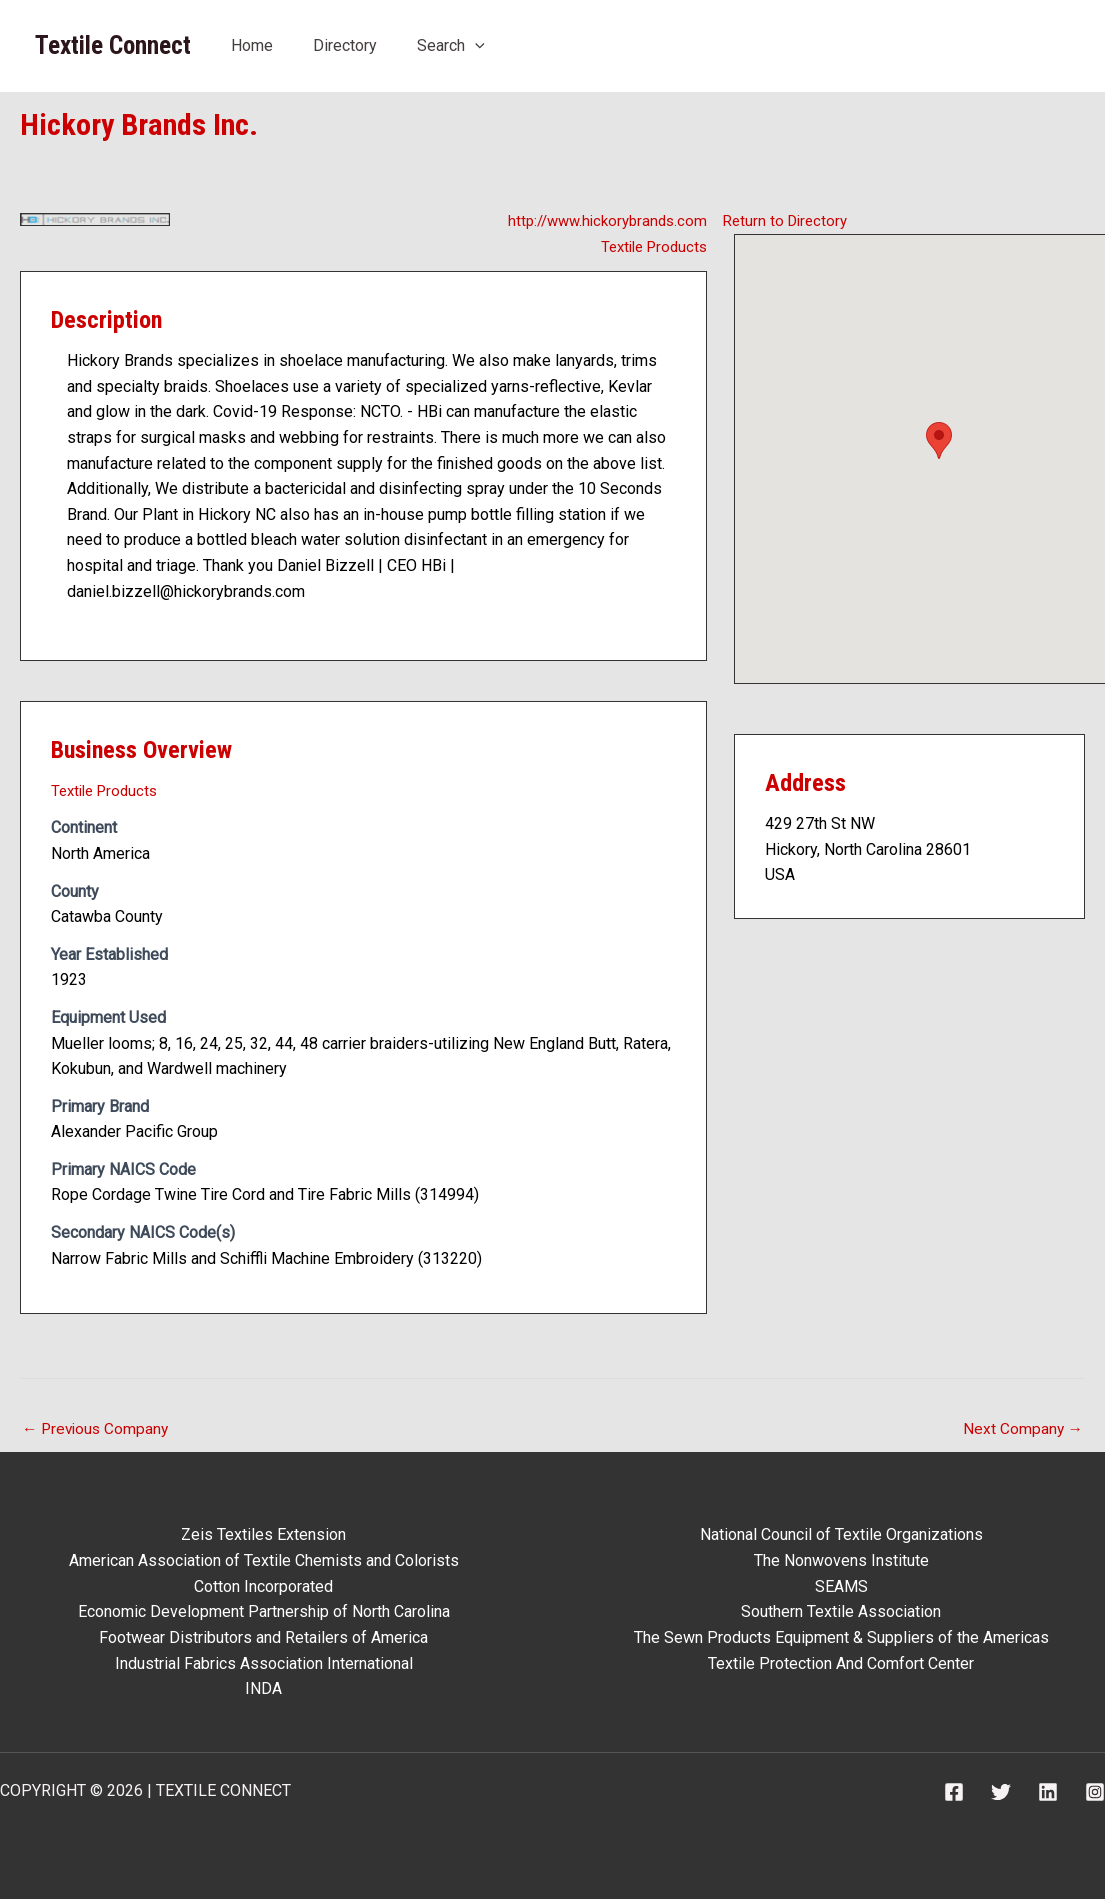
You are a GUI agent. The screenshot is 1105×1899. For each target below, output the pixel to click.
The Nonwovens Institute (841, 1560)
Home (252, 45)
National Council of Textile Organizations (841, 1535)
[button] (939, 440)
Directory (345, 45)
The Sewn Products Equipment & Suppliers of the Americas (841, 1637)
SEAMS (841, 1586)
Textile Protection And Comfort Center (841, 1663)
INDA (263, 1688)
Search (451, 45)
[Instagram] (1095, 1792)
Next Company (1022, 1429)
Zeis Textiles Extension (263, 1535)
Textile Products (649, 246)
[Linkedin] (1048, 1792)
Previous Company (98, 1429)
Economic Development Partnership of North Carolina (264, 1612)
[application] (475, 45)
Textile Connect (113, 45)
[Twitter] (1001, 1792)
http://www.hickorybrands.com (601, 220)
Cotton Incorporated (263, 1586)
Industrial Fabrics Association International (264, 1663)
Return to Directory (788, 220)
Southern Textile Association (841, 1612)
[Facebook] (954, 1792)
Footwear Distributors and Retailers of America (263, 1637)
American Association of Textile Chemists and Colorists (264, 1560)
